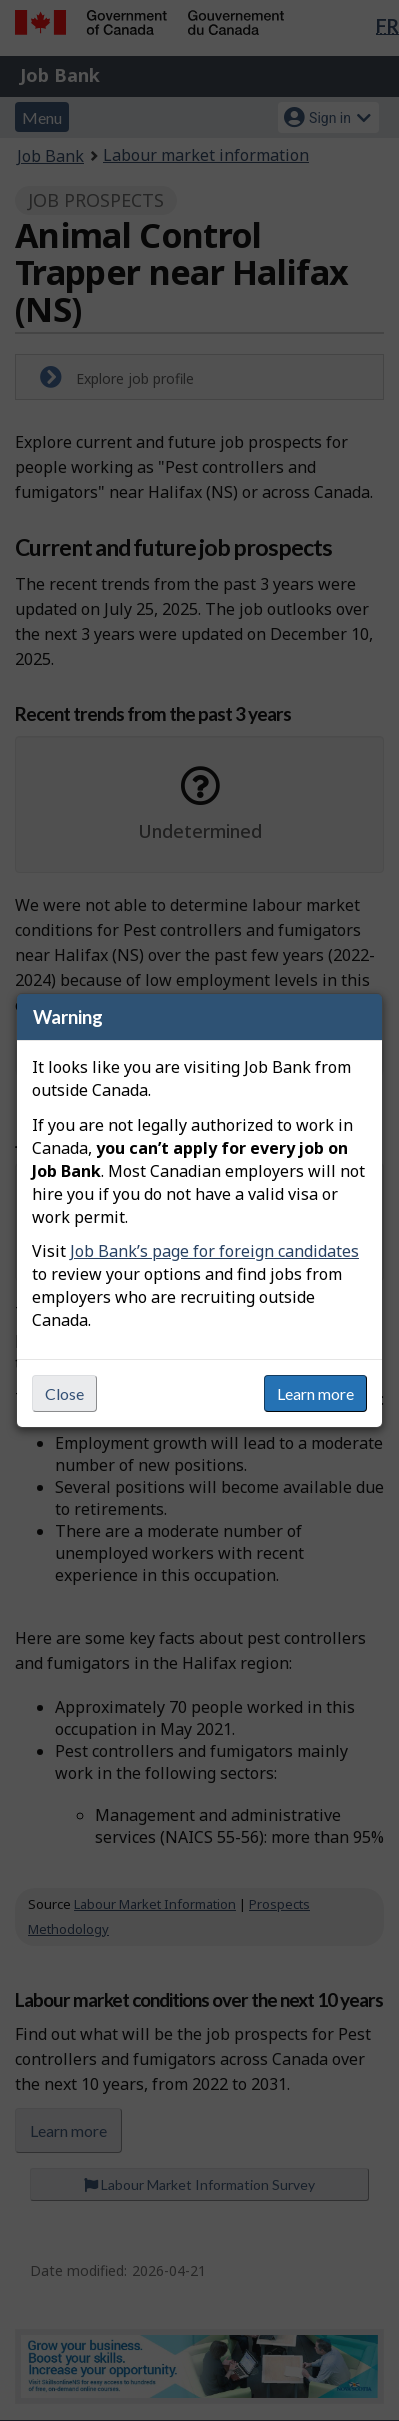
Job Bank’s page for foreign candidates (214, 1251)
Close (64, 1393)
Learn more (315, 1393)
